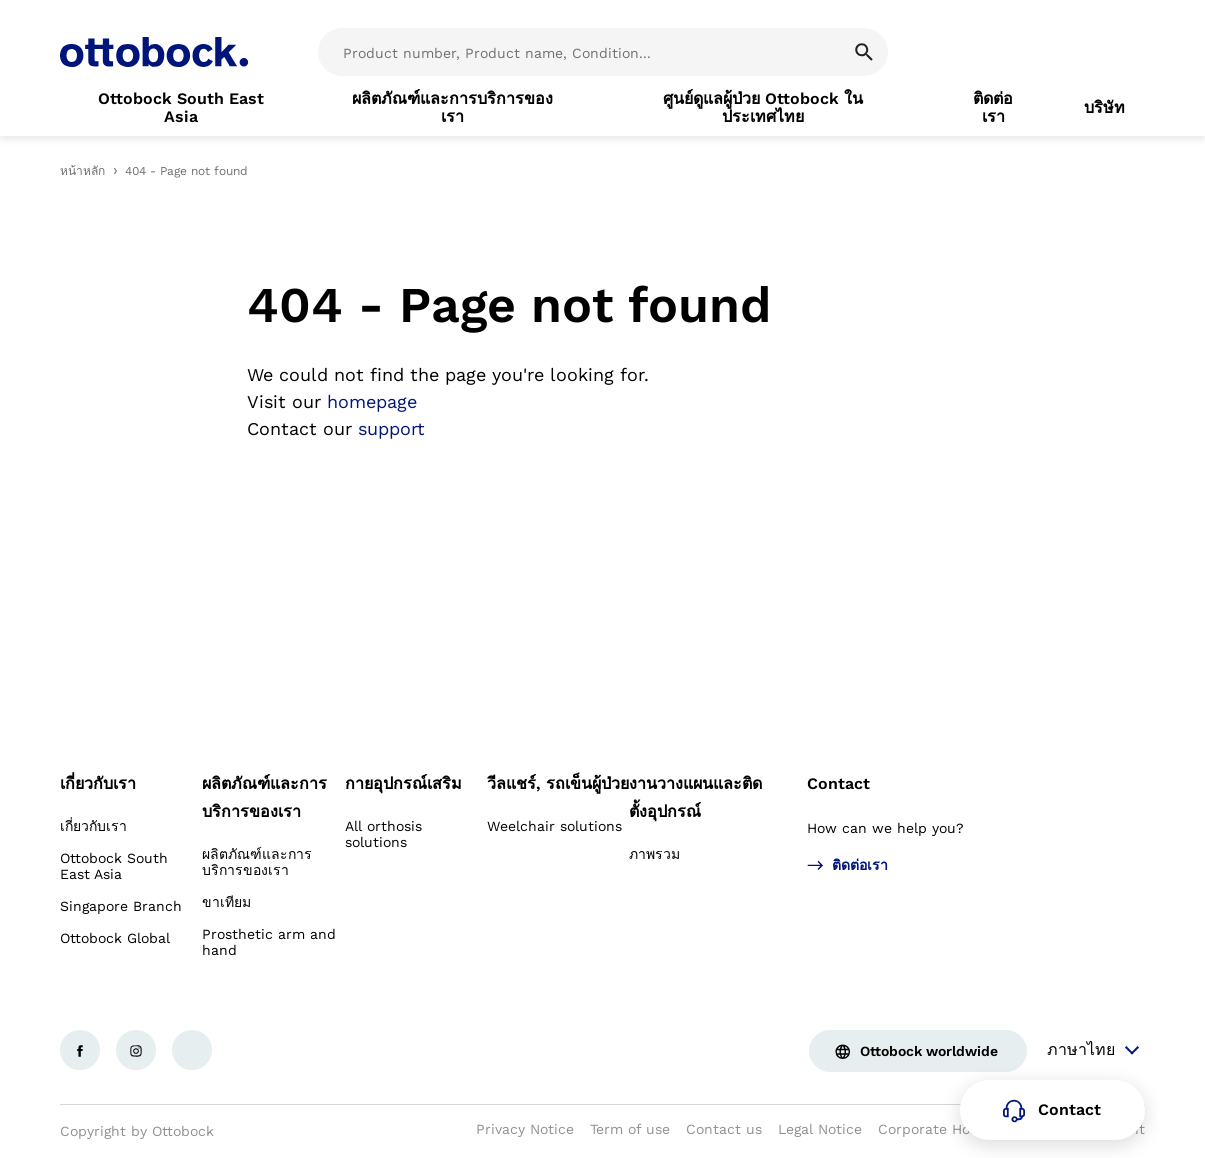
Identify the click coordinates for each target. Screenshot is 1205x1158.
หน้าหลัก (82, 171)
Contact (838, 783)
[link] (181, 108)
